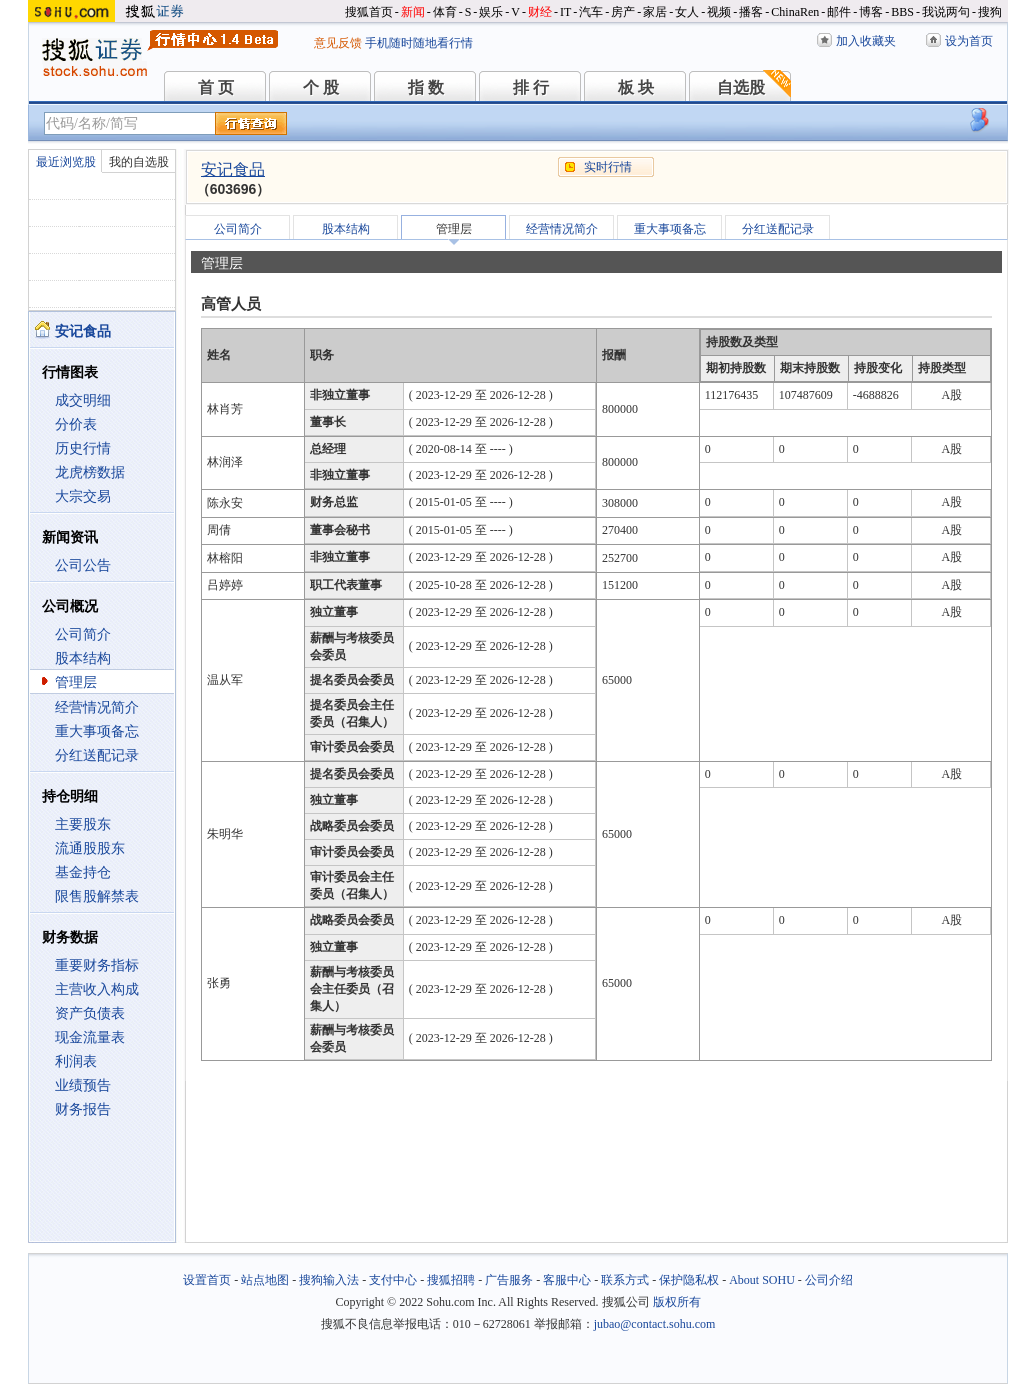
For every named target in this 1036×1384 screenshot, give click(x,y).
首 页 (216, 87)
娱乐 (491, 12)
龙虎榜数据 (90, 472)
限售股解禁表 (97, 896)
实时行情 (608, 167)
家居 (655, 12)
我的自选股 (139, 162)
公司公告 (83, 565)
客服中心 (567, 1280)
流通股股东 (90, 848)
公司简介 (83, 634)
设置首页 (207, 1280)
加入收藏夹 (866, 41)
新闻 (413, 12)
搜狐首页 (369, 12)
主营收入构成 (97, 989)
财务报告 (83, 1109)
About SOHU (762, 1280)
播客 (751, 12)
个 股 (321, 87)
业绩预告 (83, 1085)
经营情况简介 (97, 707)
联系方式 (625, 1280)
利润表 (76, 1061)
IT (565, 12)
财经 (540, 12)
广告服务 (509, 1280)
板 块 (636, 87)
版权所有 (677, 1302)
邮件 (839, 12)
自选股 (741, 87)
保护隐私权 (689, 1280)
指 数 (426, 87)
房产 (623, 12)
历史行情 (83, 448)
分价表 (76, 424)
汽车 (591, 12)
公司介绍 (829, 1280)
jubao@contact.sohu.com (655, 1324)
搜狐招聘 (451, 1280)
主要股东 (83, 824)
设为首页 (969, 41)
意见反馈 (338, 43)
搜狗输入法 (329, 1280)
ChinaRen (795, 12)
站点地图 (265, 1280)
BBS (902, 12)
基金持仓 (83, 872)
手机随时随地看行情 (419, 43)
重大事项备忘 (97, 731)
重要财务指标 (97, 965)
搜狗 (990, 12)
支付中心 (393, 1280)
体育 (445, 12)
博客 (871, 12)
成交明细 (83, 400)
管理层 (76, 682)
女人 (687, 12)
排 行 (531, 87)
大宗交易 (83, 496)
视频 (719, 12)
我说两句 (946, 12)
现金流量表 (90, 1037)
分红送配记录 (97, 755)
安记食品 (233, 169)
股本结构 (83, 658)
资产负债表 (90, 1013)
